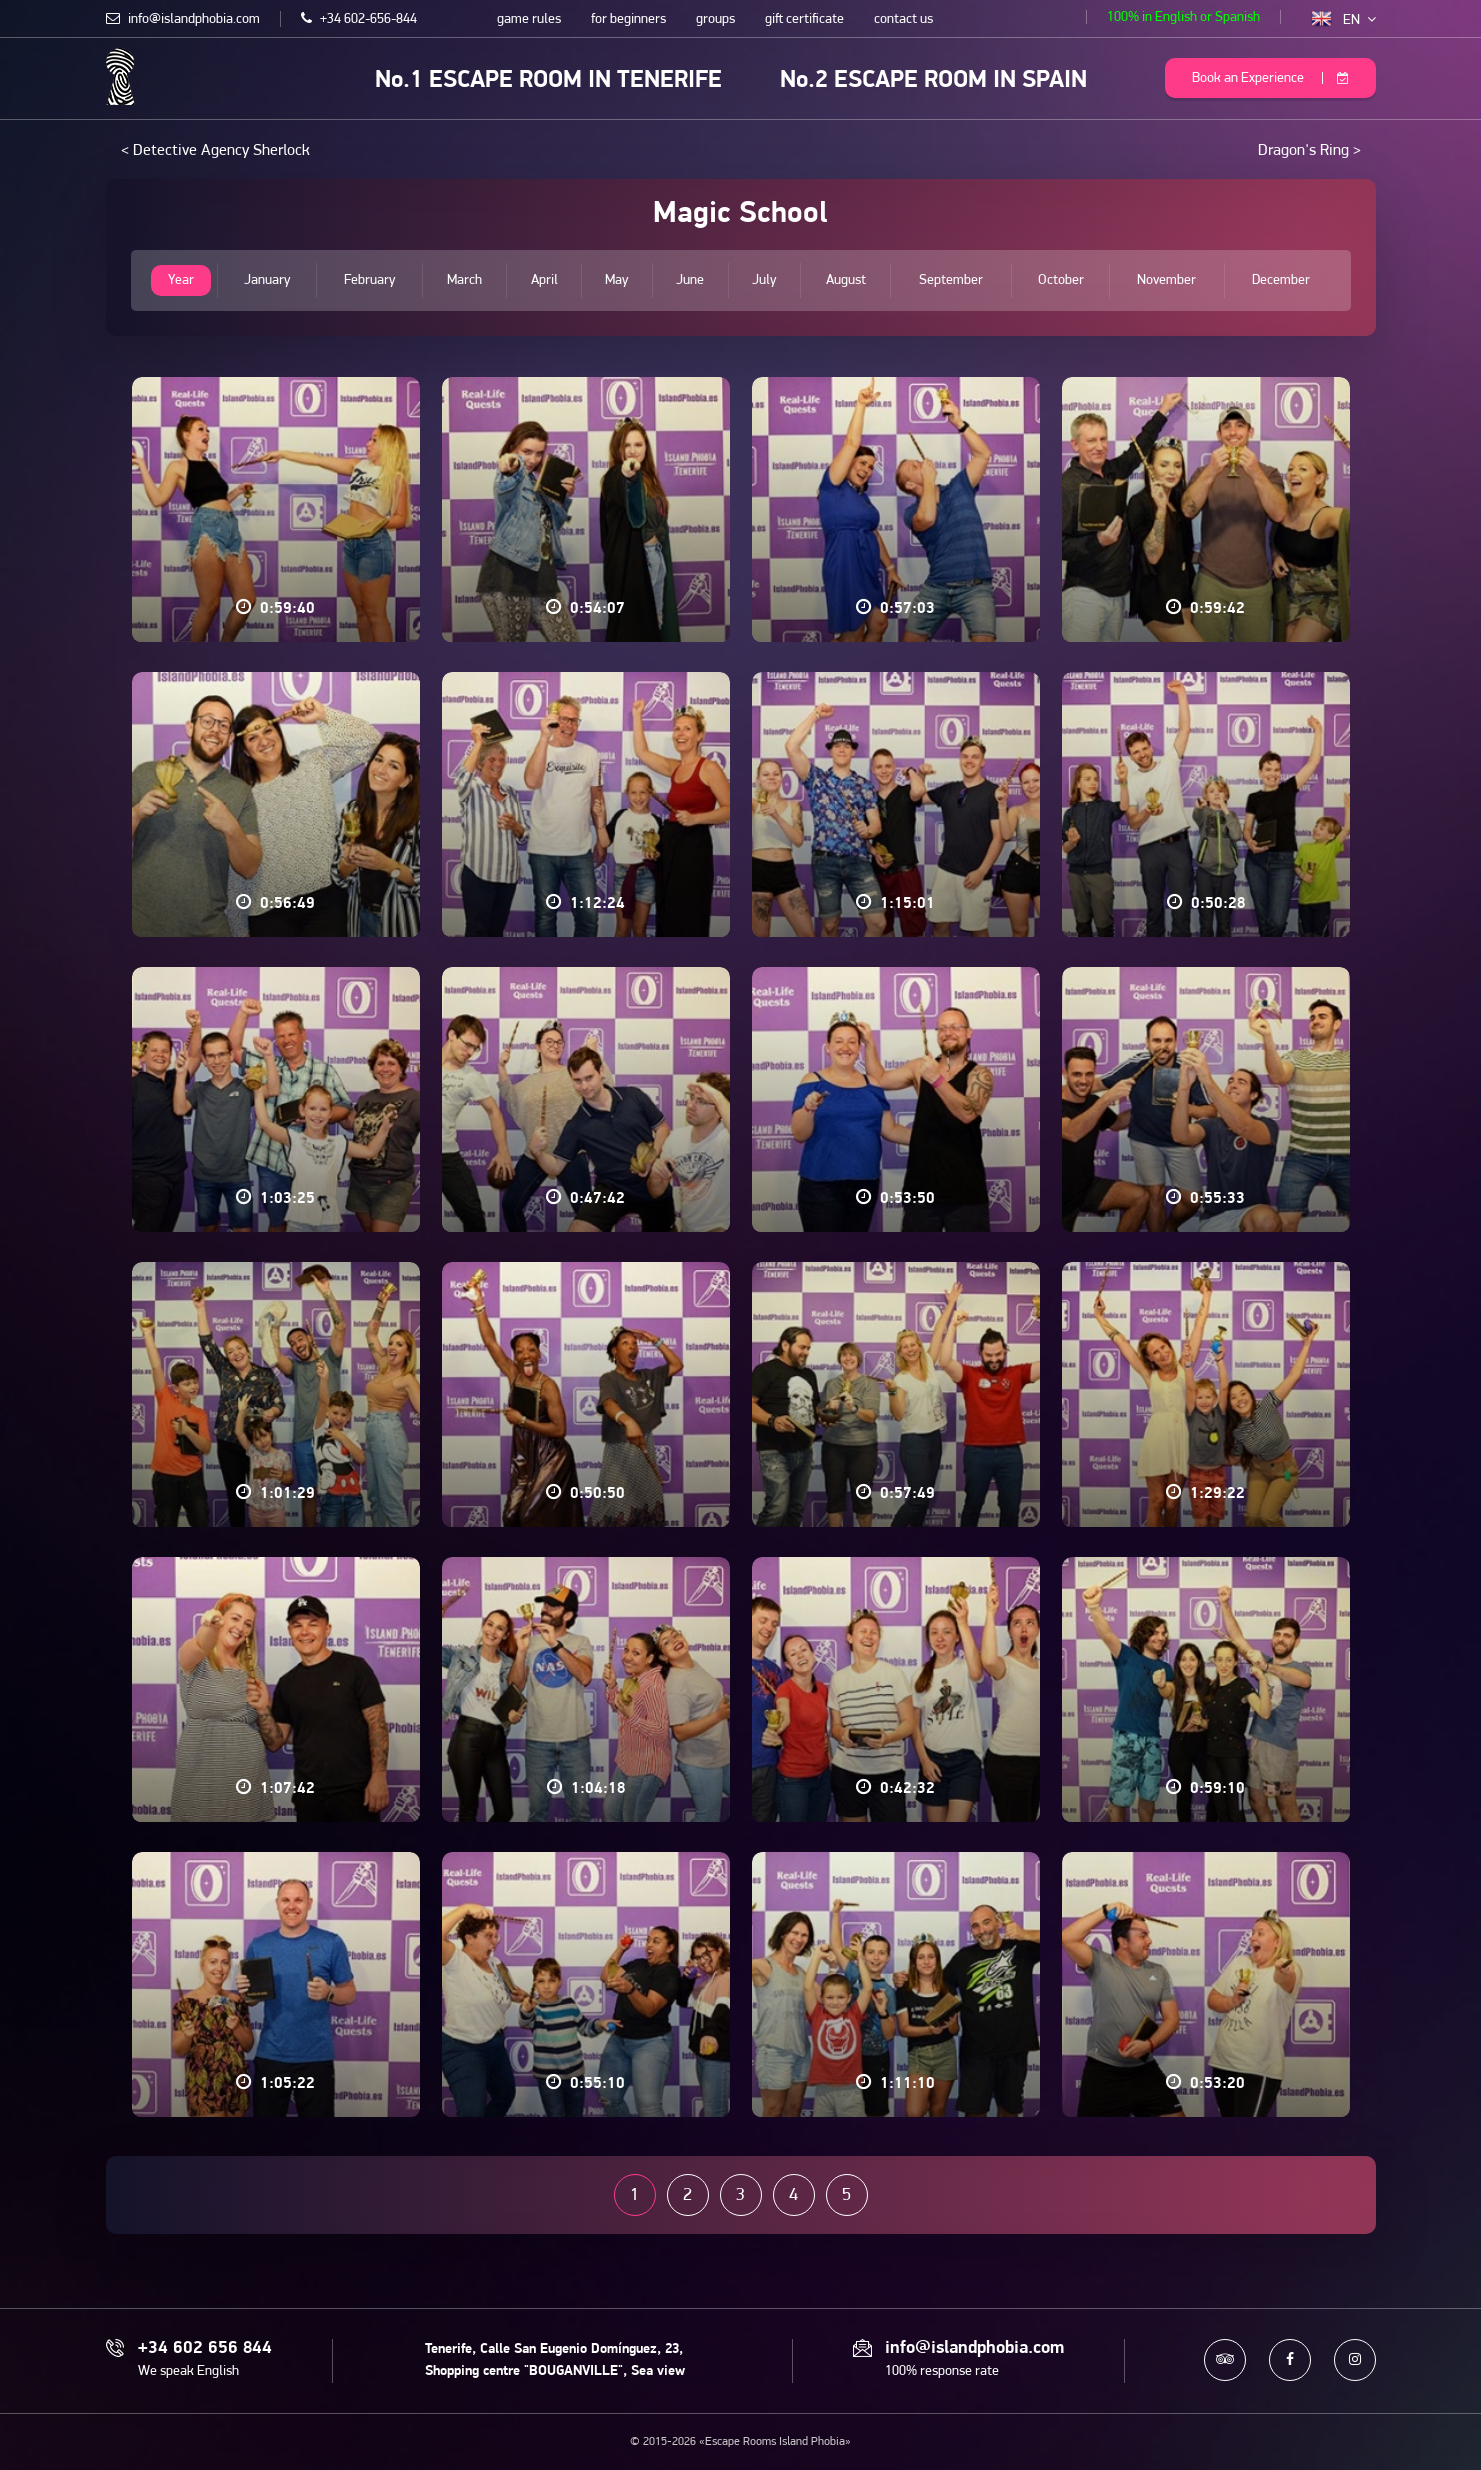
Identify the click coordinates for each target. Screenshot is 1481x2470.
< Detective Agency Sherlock (215, 151)
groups (715, 19)
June (690, 280)
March (464, 280)
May (617, 280)
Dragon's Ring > (1309, 151)
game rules (529, 19)
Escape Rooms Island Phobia (120, 76)
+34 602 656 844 (205, 2349)
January (267, 280)
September (951, 280)
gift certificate (804, 19)
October (1061, 280)
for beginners (628, 19)
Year (181, 280)
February (370, 280)
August (846, 280)
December (1281, 280)
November (1166, 280)
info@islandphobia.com (183, 19)
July (764, 280)
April (544, 280)
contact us (903, 19)
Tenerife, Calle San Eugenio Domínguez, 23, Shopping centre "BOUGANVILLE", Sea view (555, 2360)
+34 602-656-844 (359, 19)
